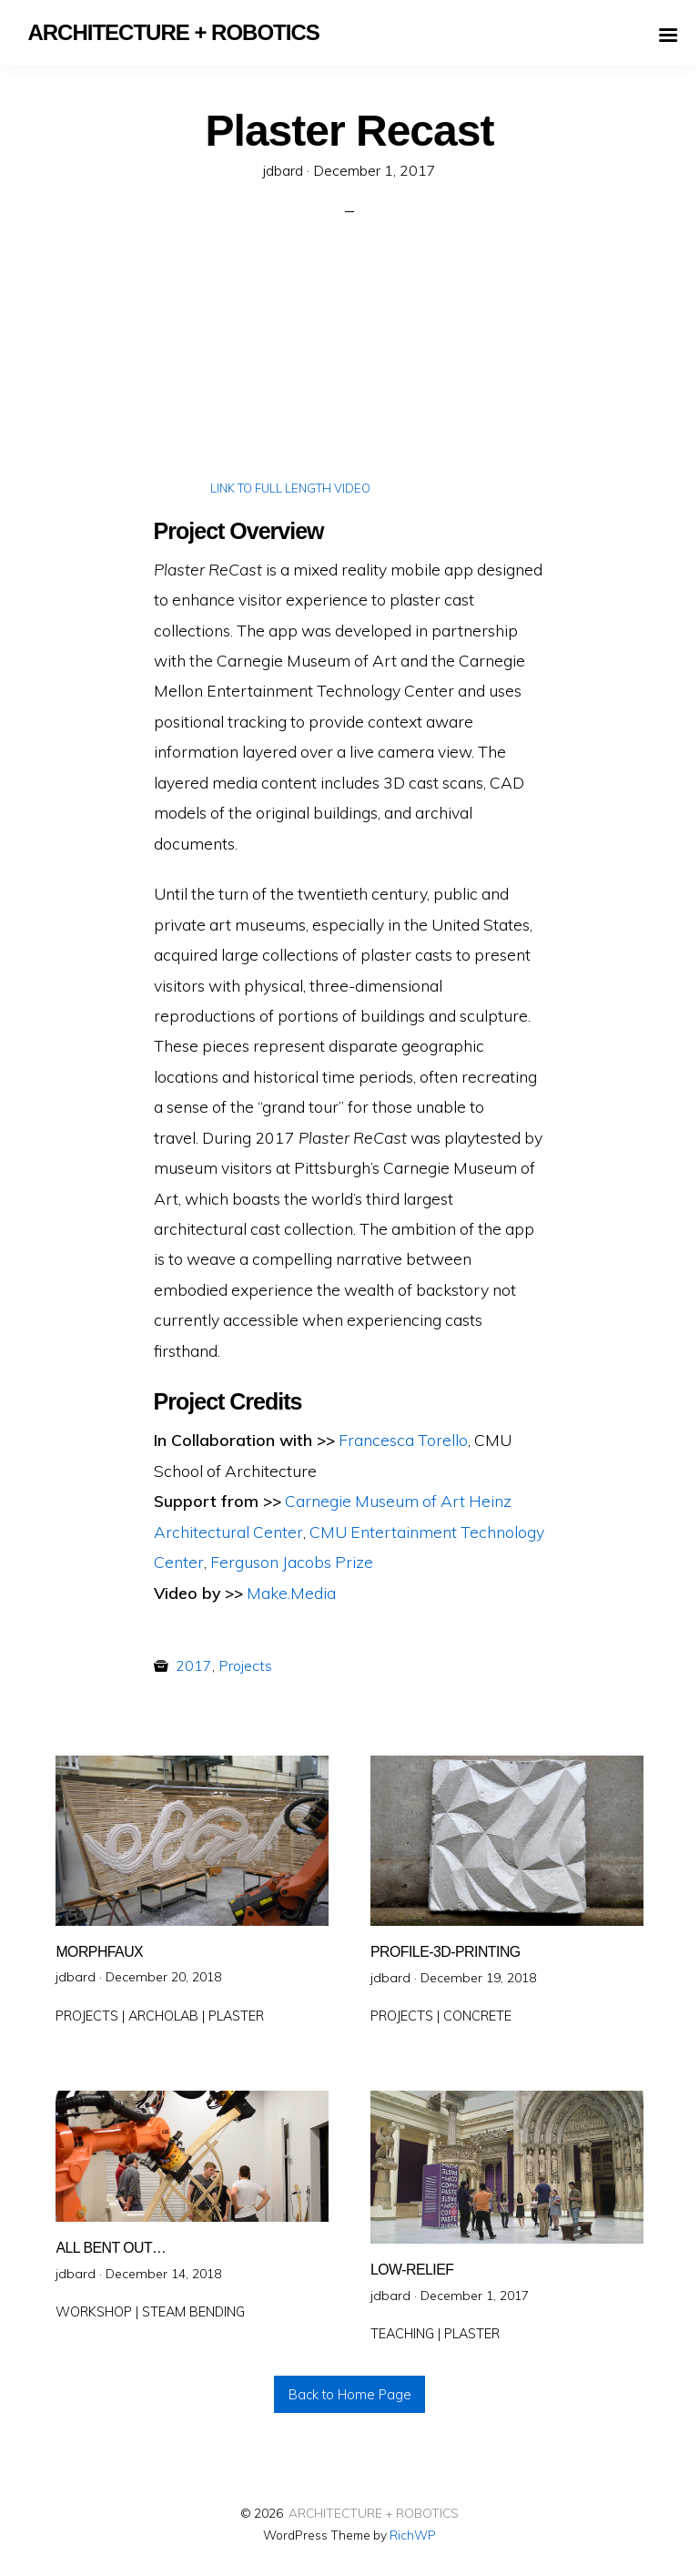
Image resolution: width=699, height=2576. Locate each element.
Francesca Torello (403, 1440)
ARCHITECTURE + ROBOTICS (374, 2512)
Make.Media (291, 1593)
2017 (194, 1665)
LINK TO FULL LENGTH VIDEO (290, 488)
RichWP (413, 2534)
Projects (245, 1665)
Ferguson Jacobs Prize (291, 1562)
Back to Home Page (350, 2395)
